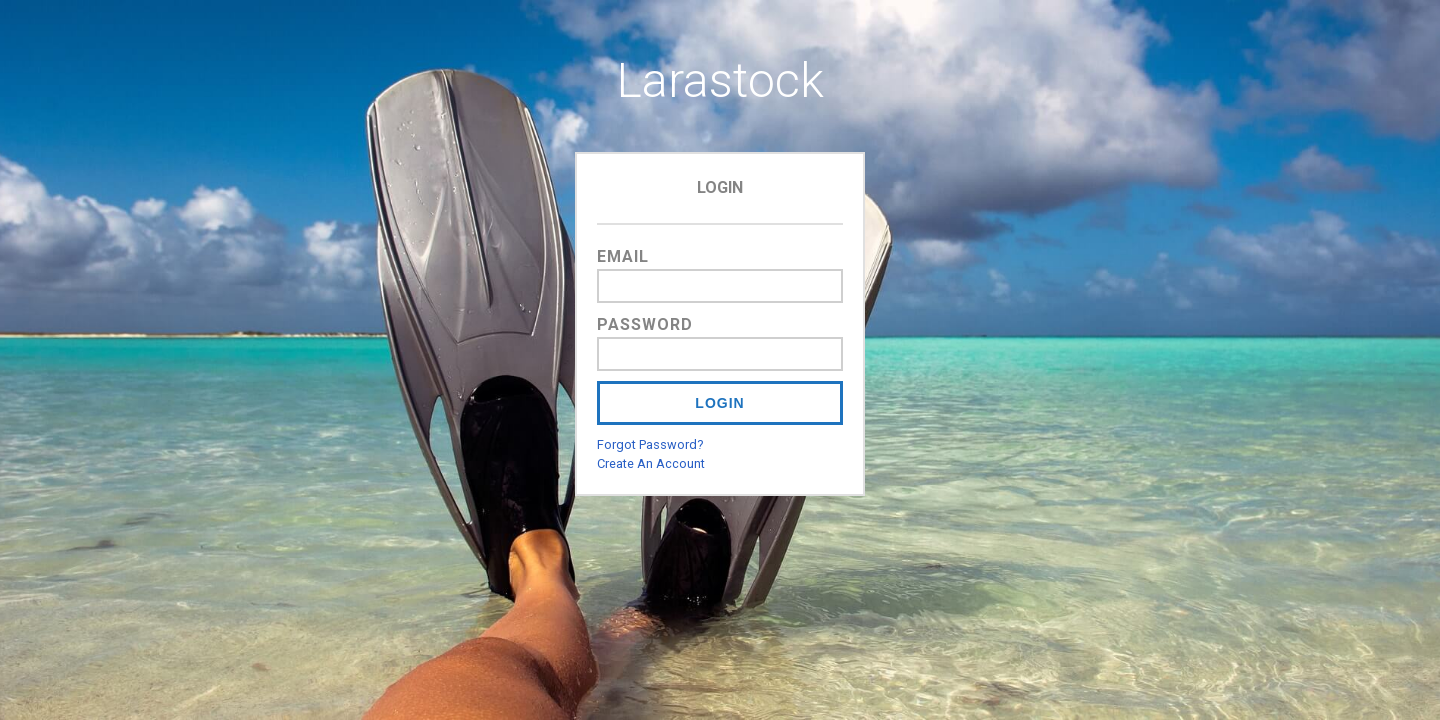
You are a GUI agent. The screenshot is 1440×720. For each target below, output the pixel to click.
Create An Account (651, 463)
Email (623, 256)
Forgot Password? (650, 444)
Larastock (720, 80)
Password (645, 324)
